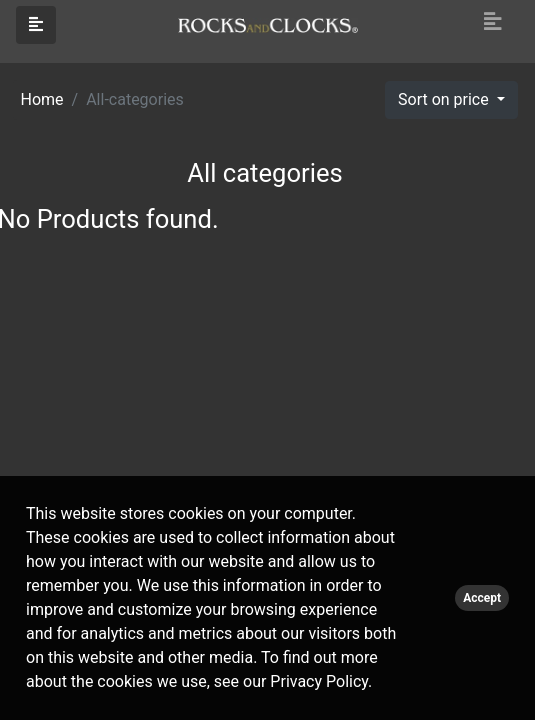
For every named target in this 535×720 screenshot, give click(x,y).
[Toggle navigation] (493, 22)
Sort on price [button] (445, 99)
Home (42, 99)
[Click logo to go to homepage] (268, 24)
